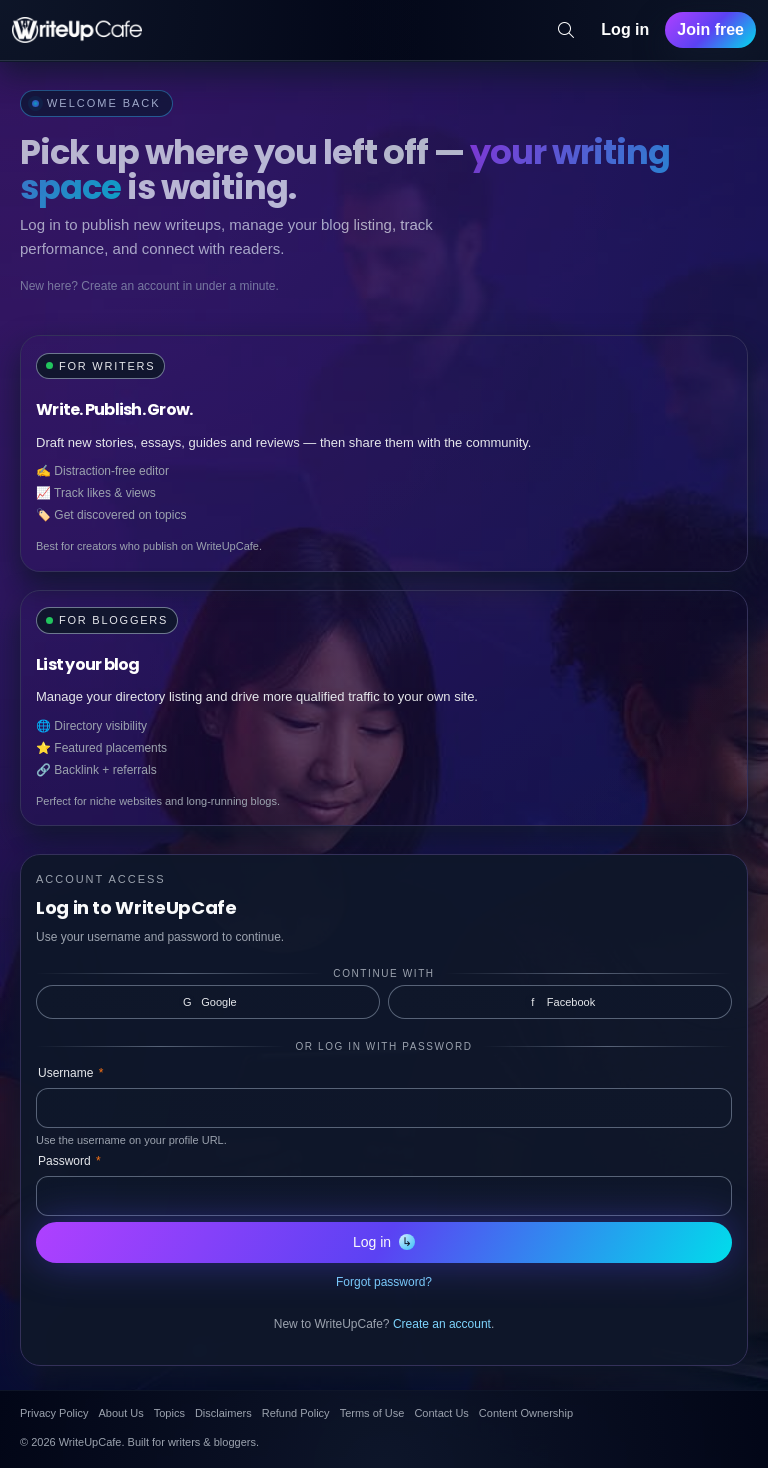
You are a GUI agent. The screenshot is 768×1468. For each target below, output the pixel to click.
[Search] (566, 30)
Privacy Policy (54, 1413)
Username (70, 1073)
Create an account (442, 1324)
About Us (120, 1413)
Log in (625, 29)
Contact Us (441, 1413)
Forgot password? (384, 1282)
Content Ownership (526, 1413)
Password (69, 1161)
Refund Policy (296, 1413)
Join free (710, 29)
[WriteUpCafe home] (77, 30)
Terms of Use (372, 1413)
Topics (169, 1413)
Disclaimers (223, 1413)
